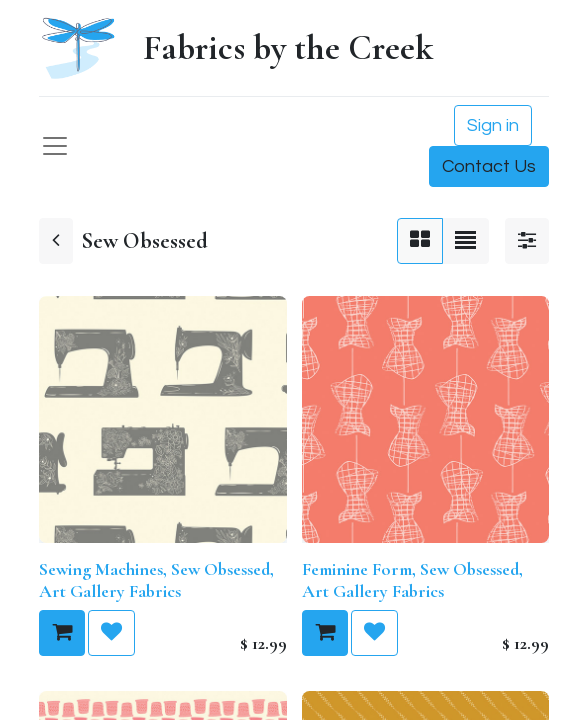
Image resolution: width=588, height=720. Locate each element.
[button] (62, 633)
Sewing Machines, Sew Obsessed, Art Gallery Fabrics (156, 580)
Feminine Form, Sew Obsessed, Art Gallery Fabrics (412, 580)
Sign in (493, 125)
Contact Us (489, 166)
